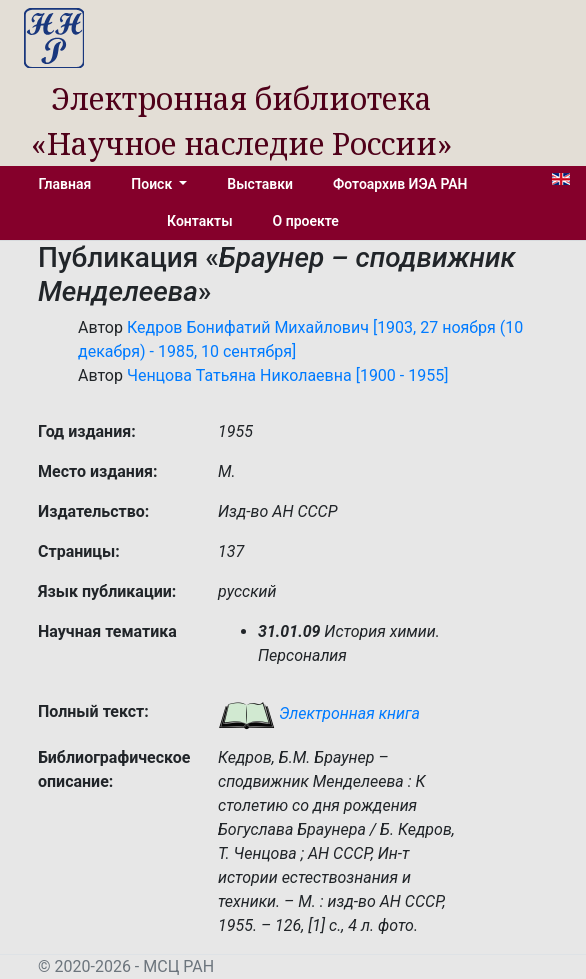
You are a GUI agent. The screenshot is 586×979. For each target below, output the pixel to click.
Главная (64, 184)
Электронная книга (319, 713)
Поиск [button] (153, 184)
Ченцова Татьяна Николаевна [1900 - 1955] (287, 375)
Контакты (199, 221)
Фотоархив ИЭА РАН (400, 184)
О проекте (306, 221)
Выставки (260, 184)
